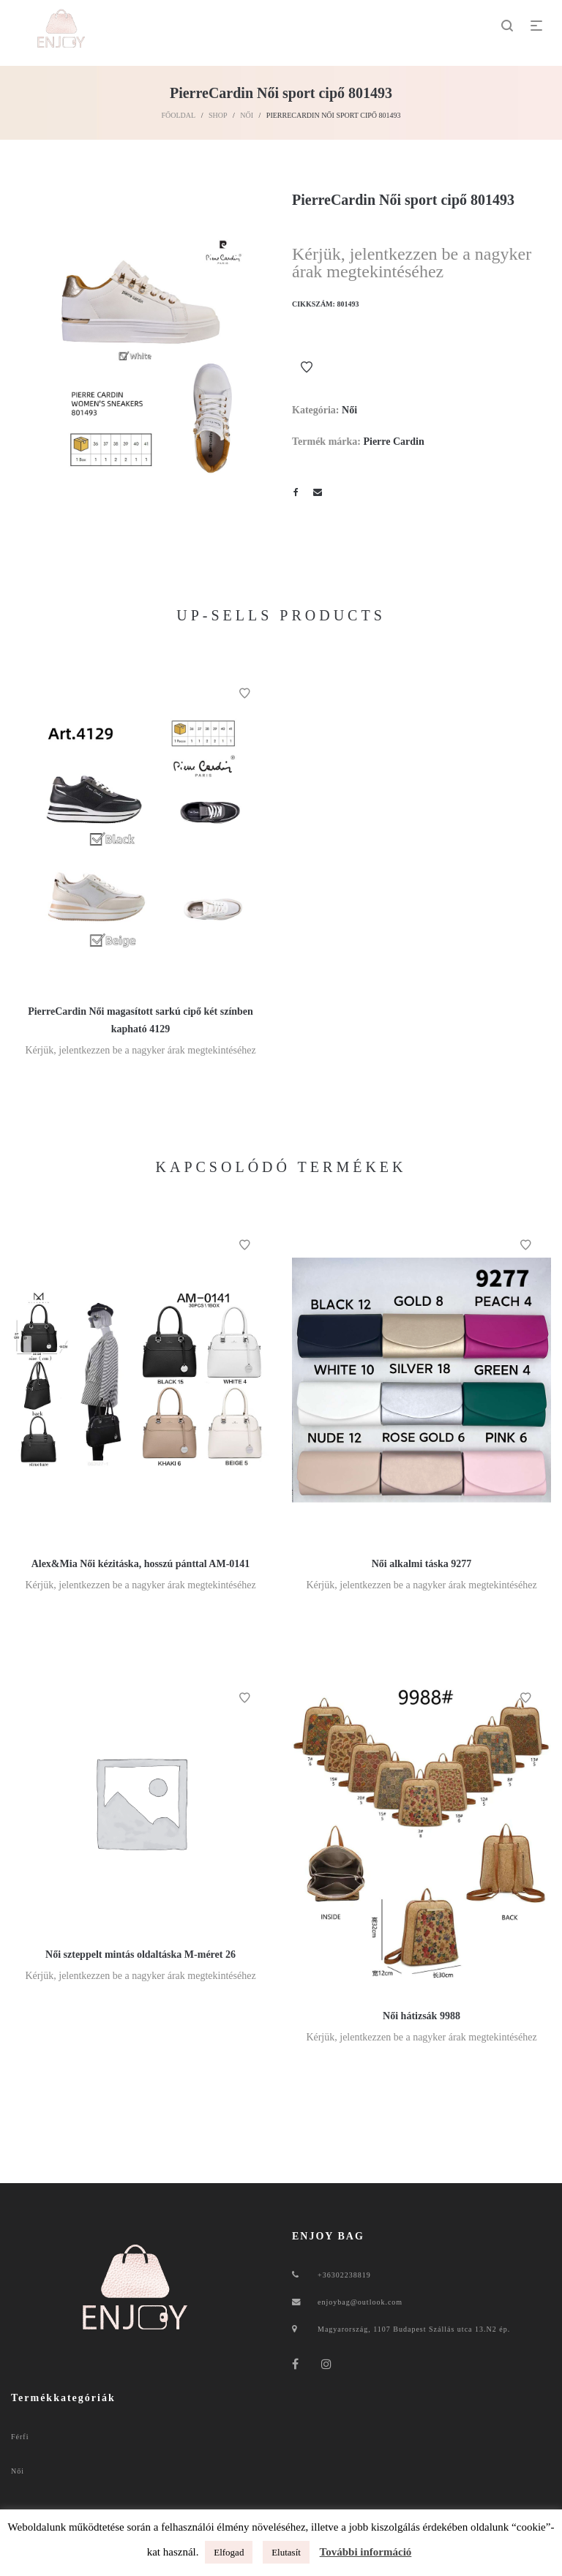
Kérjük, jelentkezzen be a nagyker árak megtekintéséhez (411, 262)
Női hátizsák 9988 (421, 2015)
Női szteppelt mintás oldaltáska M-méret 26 (140, 1954)
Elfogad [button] (229, 2552)
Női (246, 115)
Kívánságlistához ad (306, 367)
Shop (218, 115)
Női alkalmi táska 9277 (422, 1563)
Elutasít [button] (286, 2552)
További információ (366, 2552)
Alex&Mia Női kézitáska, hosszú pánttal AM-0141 (140, 1563)
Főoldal (178, 115)
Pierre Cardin (393, 441)
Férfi (20, 2437)
